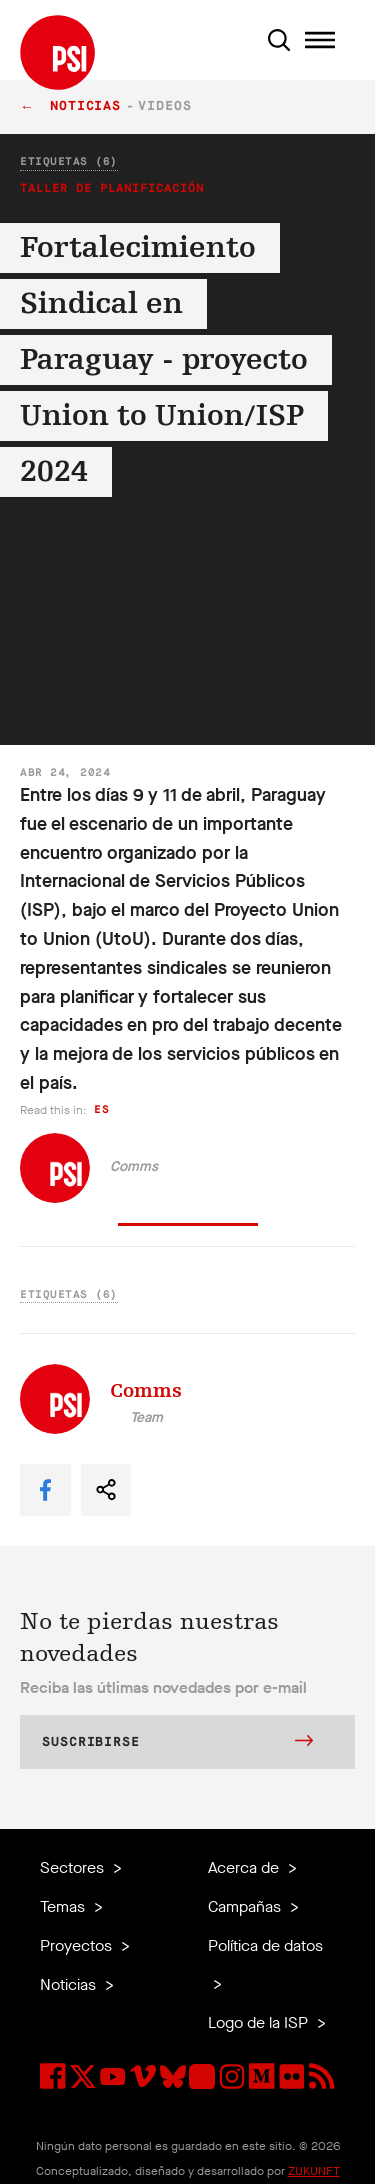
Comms (134, 1166)
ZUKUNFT (314, 2171)
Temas (64, 1906)
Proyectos (78, 1945)
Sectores (74, 1867)
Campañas (246, 1906)
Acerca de (245, 1867)
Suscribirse (177, 1743)
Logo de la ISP (260, 2022)
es (101, 1109)
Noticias (85, 106)
